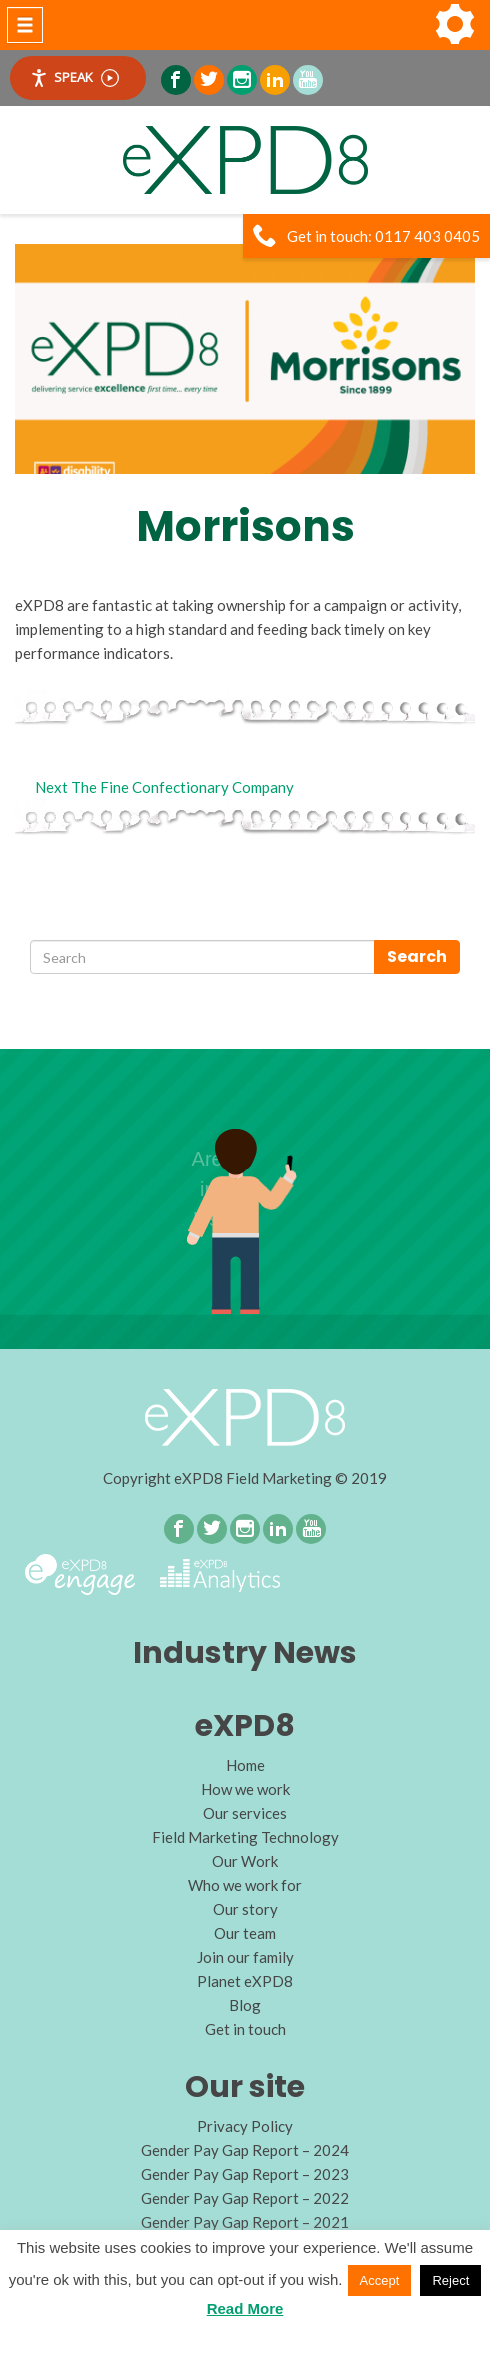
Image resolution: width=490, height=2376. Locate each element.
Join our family (245, 1957)
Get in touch (245, 2029)
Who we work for (245, 1885)
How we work (245, 1789)
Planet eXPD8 (245, 1981)
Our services (245, 1813)
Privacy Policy (245, 2126)
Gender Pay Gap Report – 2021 (245, 2222)
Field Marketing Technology (245, 1837)
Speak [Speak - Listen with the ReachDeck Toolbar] (74, 77)
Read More (245, 2308)
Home (245, 1765)
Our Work (245, 1861)
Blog (245, 2005)
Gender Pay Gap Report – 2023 (245, 2174)
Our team (245, 1933)
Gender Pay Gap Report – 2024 (245, 2150)
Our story (245, 1909)
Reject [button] (450, 2280)
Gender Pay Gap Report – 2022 (245, 2198)
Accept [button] (380, 2280)
